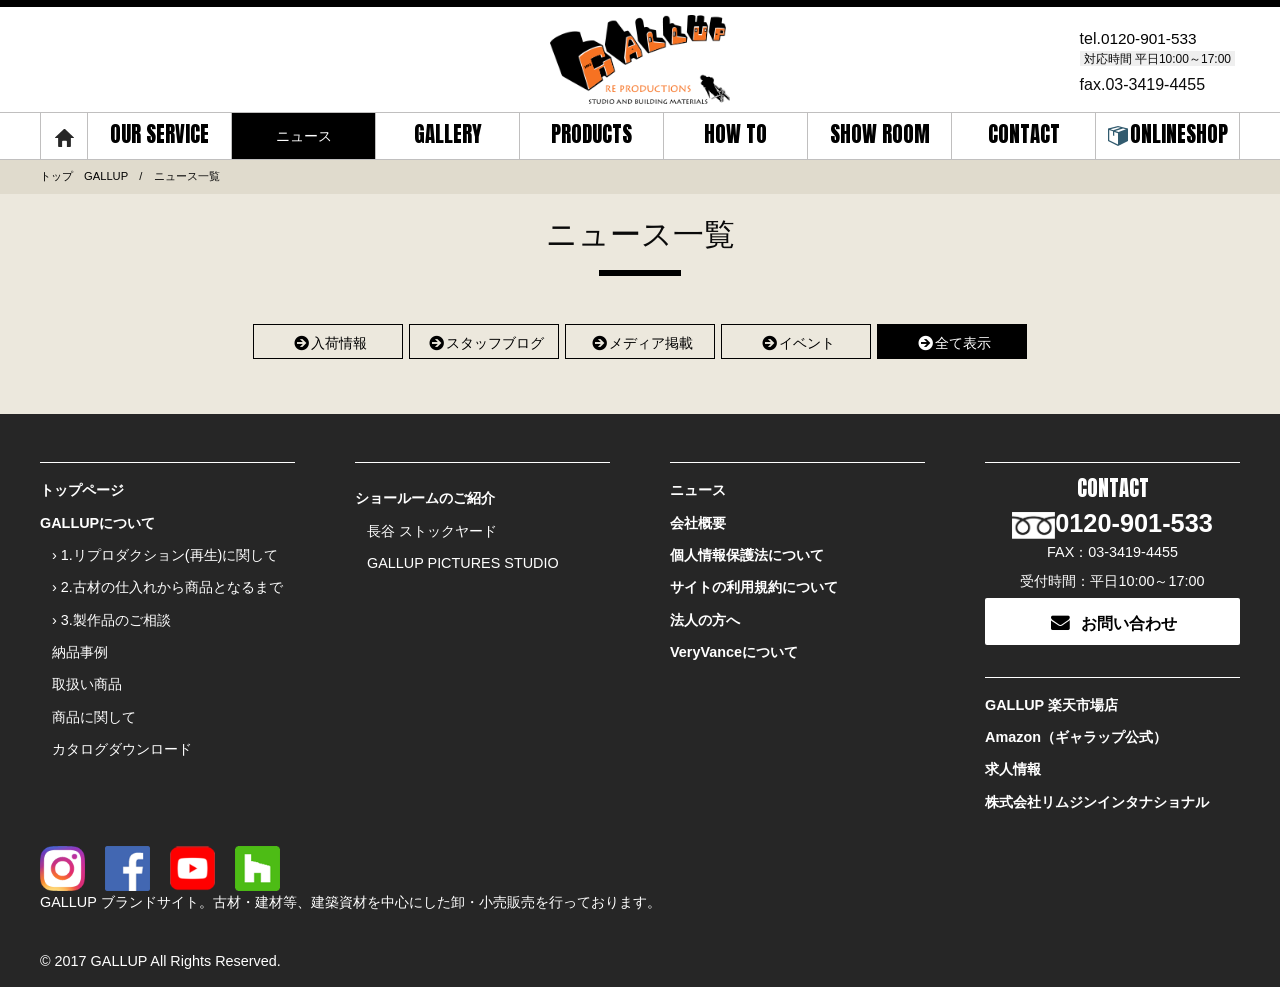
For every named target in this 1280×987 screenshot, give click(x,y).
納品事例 (80, 645)
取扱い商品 (87, 677)
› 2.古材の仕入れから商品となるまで (167, 583)
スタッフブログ (484, 340)
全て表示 (952, 340)
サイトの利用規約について (754, 583)
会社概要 (698, 521)
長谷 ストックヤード (432, 529)
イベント (796, 340)
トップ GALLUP (84, 176)
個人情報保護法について (747, 552)
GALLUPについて (97, 521)
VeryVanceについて (734, 645)
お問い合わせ (1113, 615)
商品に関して (94, 708)
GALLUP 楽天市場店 (1051, 698)
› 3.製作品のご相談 (111, 614)
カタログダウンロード (122, 739)
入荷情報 (328, 340)
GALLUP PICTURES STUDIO (463, 560)
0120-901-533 (1151, 38)
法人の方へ (705, 614)
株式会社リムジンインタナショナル (1097, 792)
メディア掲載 (640, 340)
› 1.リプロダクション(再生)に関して (165, 552)
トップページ (82, 490)
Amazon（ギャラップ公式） (1076, 729)
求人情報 (1013, 760)
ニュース (698, 490)
